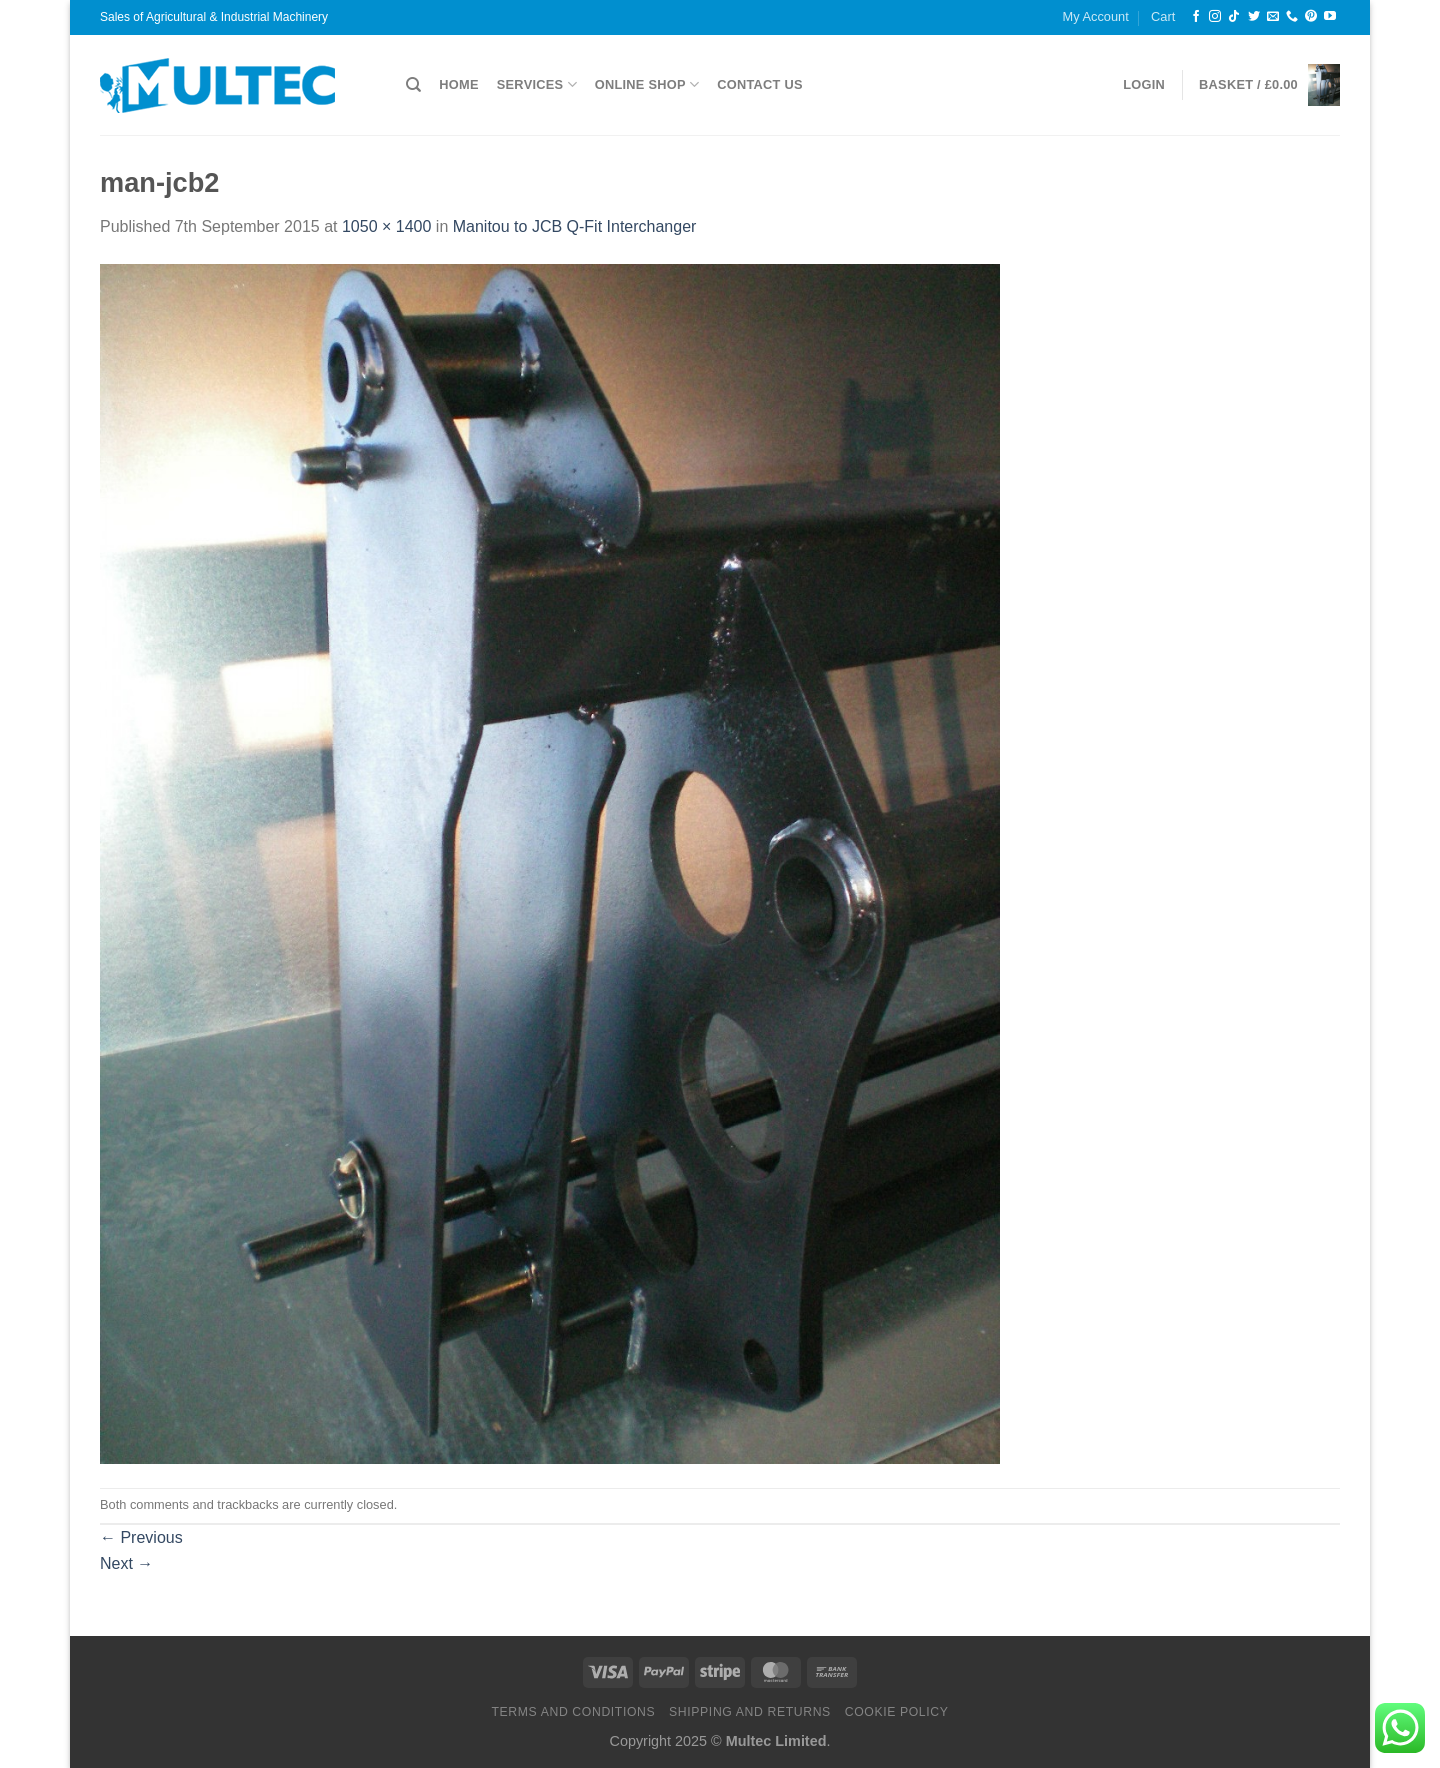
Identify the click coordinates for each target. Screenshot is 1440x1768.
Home (458, 84)
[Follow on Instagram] (1215, 17)
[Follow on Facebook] (1196, 17)
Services (537, 84)
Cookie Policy (897, 1712)
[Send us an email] (1273, 17)
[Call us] (1292, 17)
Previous (141, 1537)
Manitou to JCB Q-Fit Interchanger (575, 226)
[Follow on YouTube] (1330, 17)
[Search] (413, 85)
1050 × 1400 (386, 226)
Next (126, 1563)
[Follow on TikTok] (1234, 17)
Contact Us (760, 84)
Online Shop (647, 84)
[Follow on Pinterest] (1311, 17)
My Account (1096, 16)
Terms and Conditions (573, 1712)
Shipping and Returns (750, 1712)
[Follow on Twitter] (1254, 17)
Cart (1163, 16)
